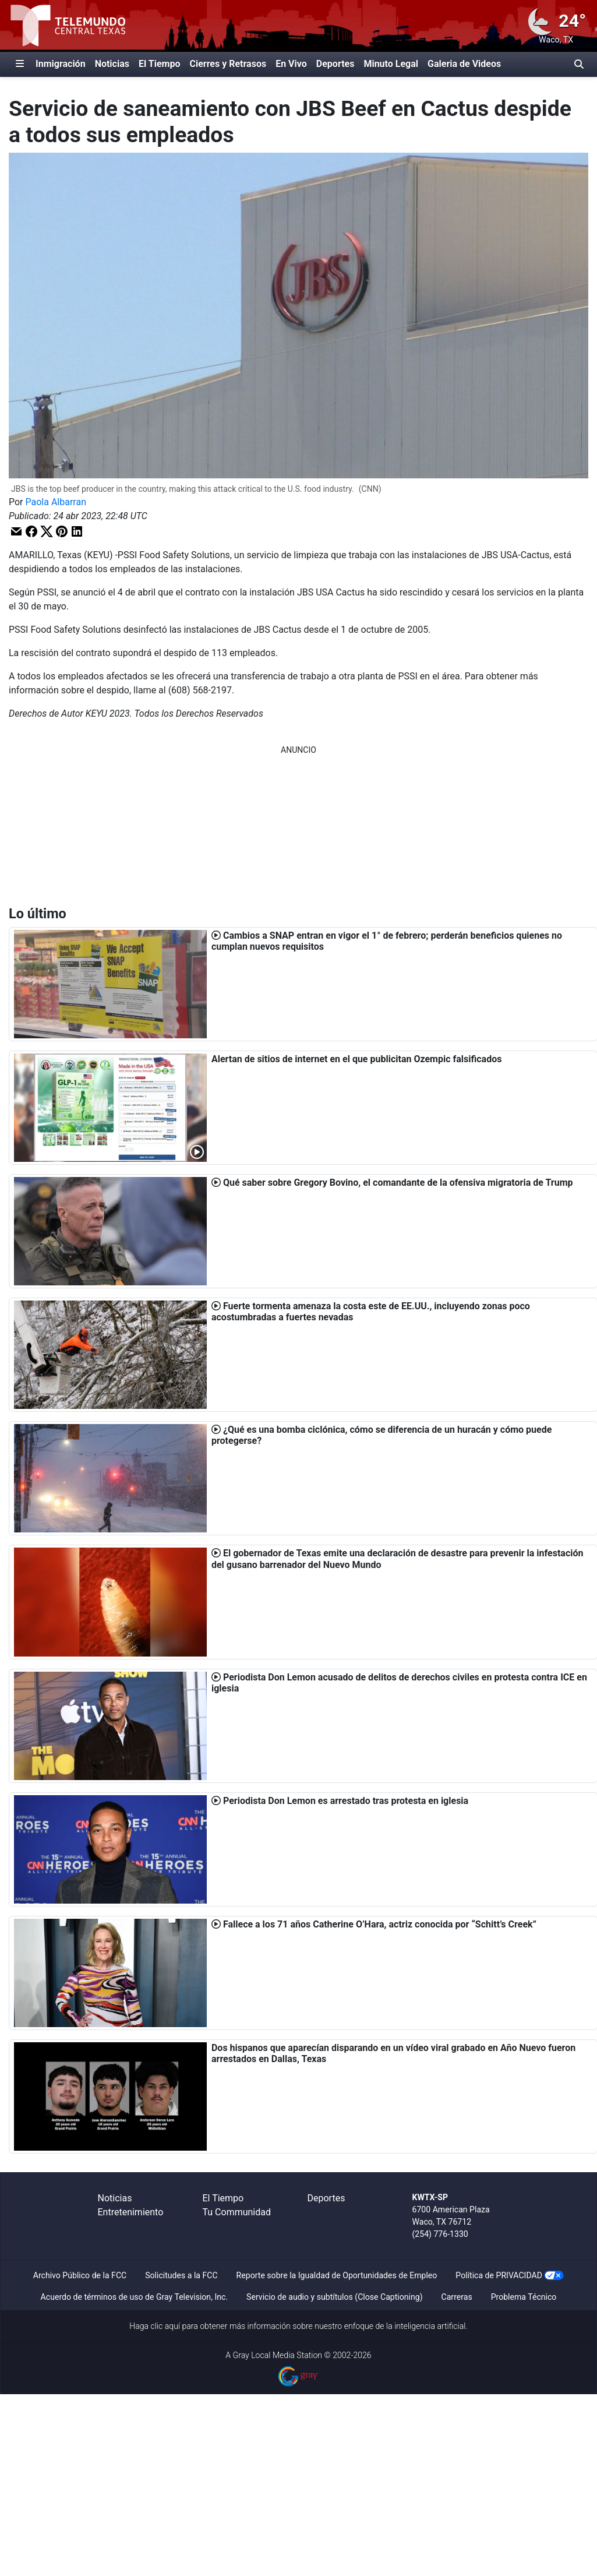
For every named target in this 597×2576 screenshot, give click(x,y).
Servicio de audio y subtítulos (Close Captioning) (334, 2297)
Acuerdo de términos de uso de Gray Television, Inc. (134, 2297)
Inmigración (61, 63)
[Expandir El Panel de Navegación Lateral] (20, 64)
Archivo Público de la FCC (79, 2275)
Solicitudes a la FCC (181, 2275)
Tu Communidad (237, 2212)
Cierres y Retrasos (227, 63)
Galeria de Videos (464, 63)
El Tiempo (159, 63)
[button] (16, 531)
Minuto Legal (390, 63)
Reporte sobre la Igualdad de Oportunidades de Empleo (336, 2275)
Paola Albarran (56, 502)
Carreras (456, 2297)
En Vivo (291, 63)
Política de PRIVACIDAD (498, 2275)
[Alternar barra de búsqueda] (579, 64)
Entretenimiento (131, 2212)
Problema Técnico (524, 2297)
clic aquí (166, 2326)
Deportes (335, 63)
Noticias (112, 63)
